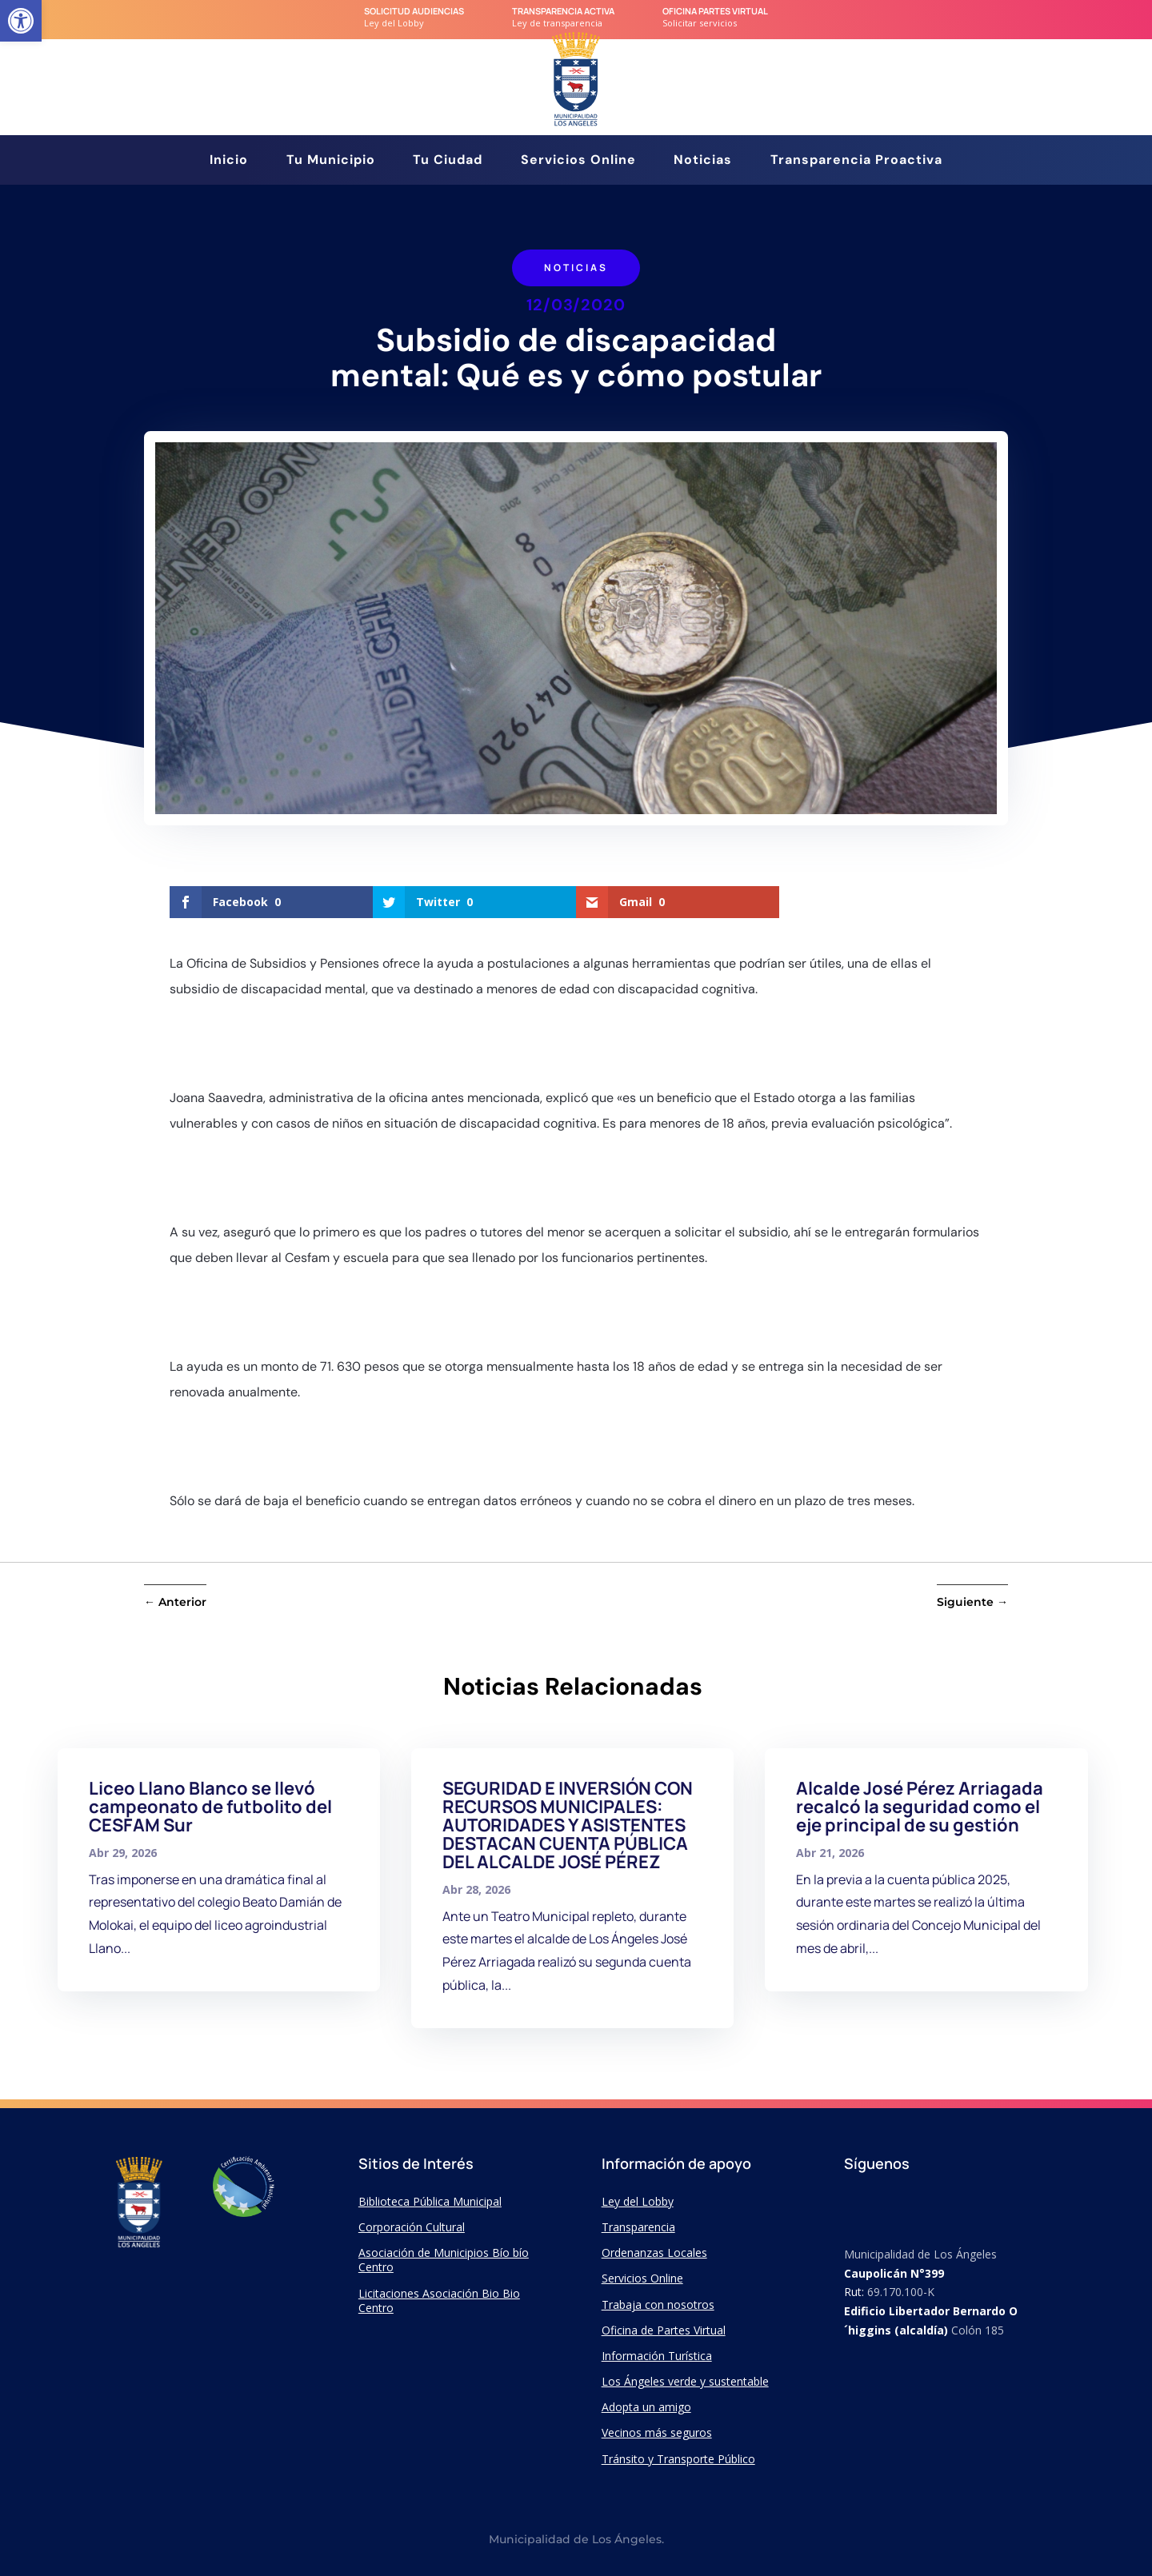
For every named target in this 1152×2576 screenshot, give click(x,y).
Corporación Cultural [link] (411, 2227)
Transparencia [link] (638, 2227)
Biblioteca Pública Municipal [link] (430, 2201)
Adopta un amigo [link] (646, 2406)
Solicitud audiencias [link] (414, 11)
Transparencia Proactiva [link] (856, 161)
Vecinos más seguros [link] (657, 2432)
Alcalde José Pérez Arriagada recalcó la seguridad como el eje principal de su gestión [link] (919, 1806)
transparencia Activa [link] (563, 11)
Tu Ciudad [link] (447, 161)
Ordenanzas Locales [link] (654, 2252)
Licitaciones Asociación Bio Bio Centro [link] (439, 2300)
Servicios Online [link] (578, 161)
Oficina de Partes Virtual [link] (664, 2330)
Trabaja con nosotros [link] (658, 2304)
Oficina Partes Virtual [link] (715, 11)
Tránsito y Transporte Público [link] (678, 2458)
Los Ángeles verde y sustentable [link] (685, 2381)
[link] (21, 21)
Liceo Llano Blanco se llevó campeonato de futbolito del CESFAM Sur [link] (210, 1806)
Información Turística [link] (657, 2355)
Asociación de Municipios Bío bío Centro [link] (443, 2259)
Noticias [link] (703, 161)
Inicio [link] (229, 161)
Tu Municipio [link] (330, 161)
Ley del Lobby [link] (638, 2201)
